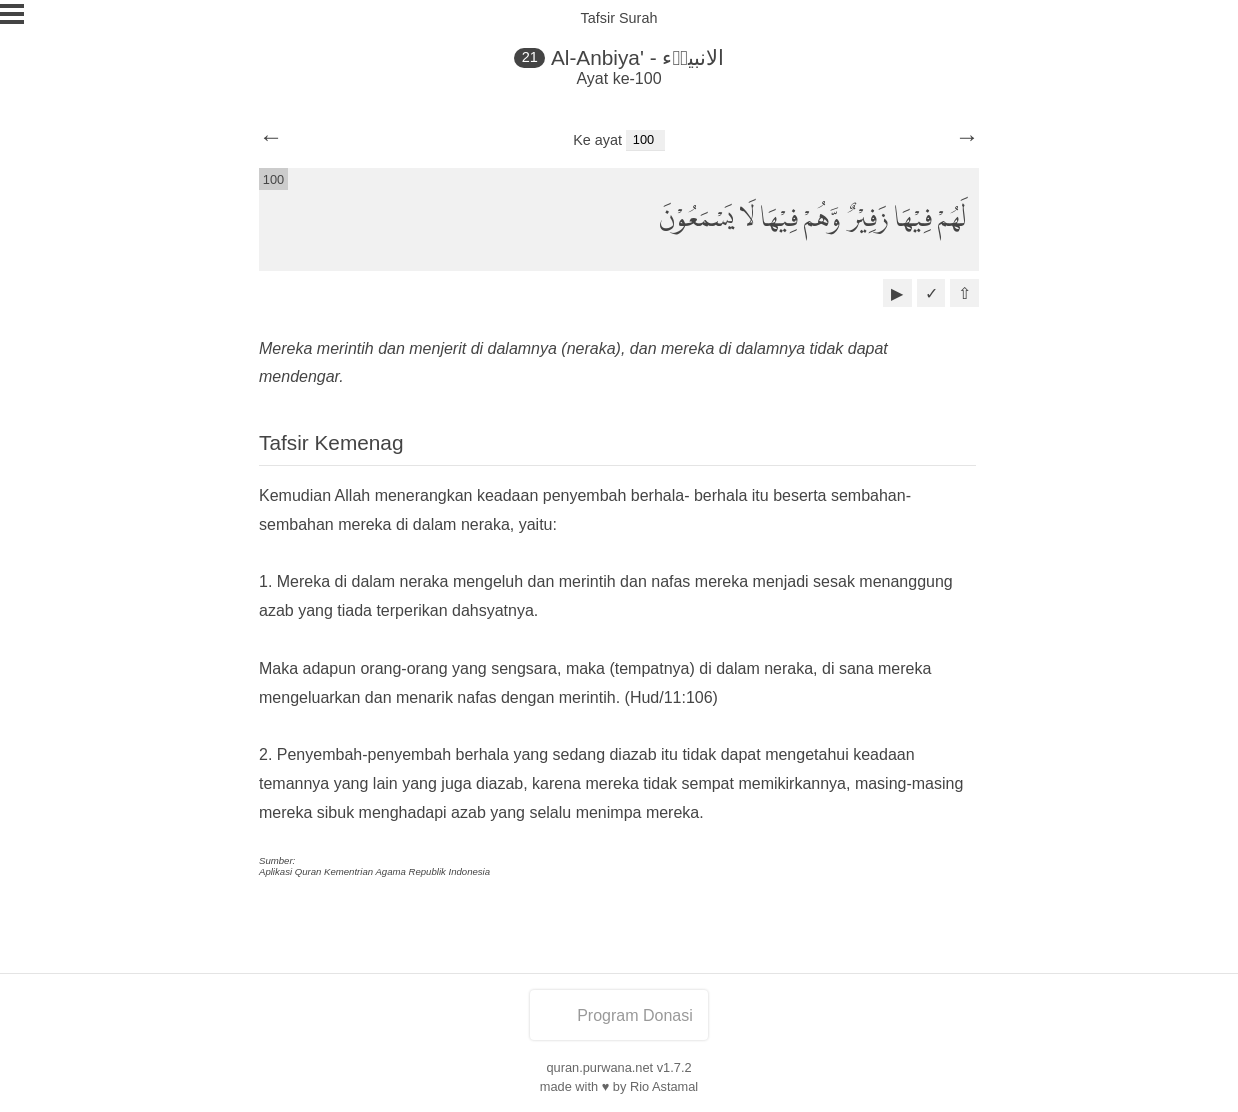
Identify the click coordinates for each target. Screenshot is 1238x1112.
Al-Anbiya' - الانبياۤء (637, 57)
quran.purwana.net (599, 1067)
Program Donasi (619, 1015)
